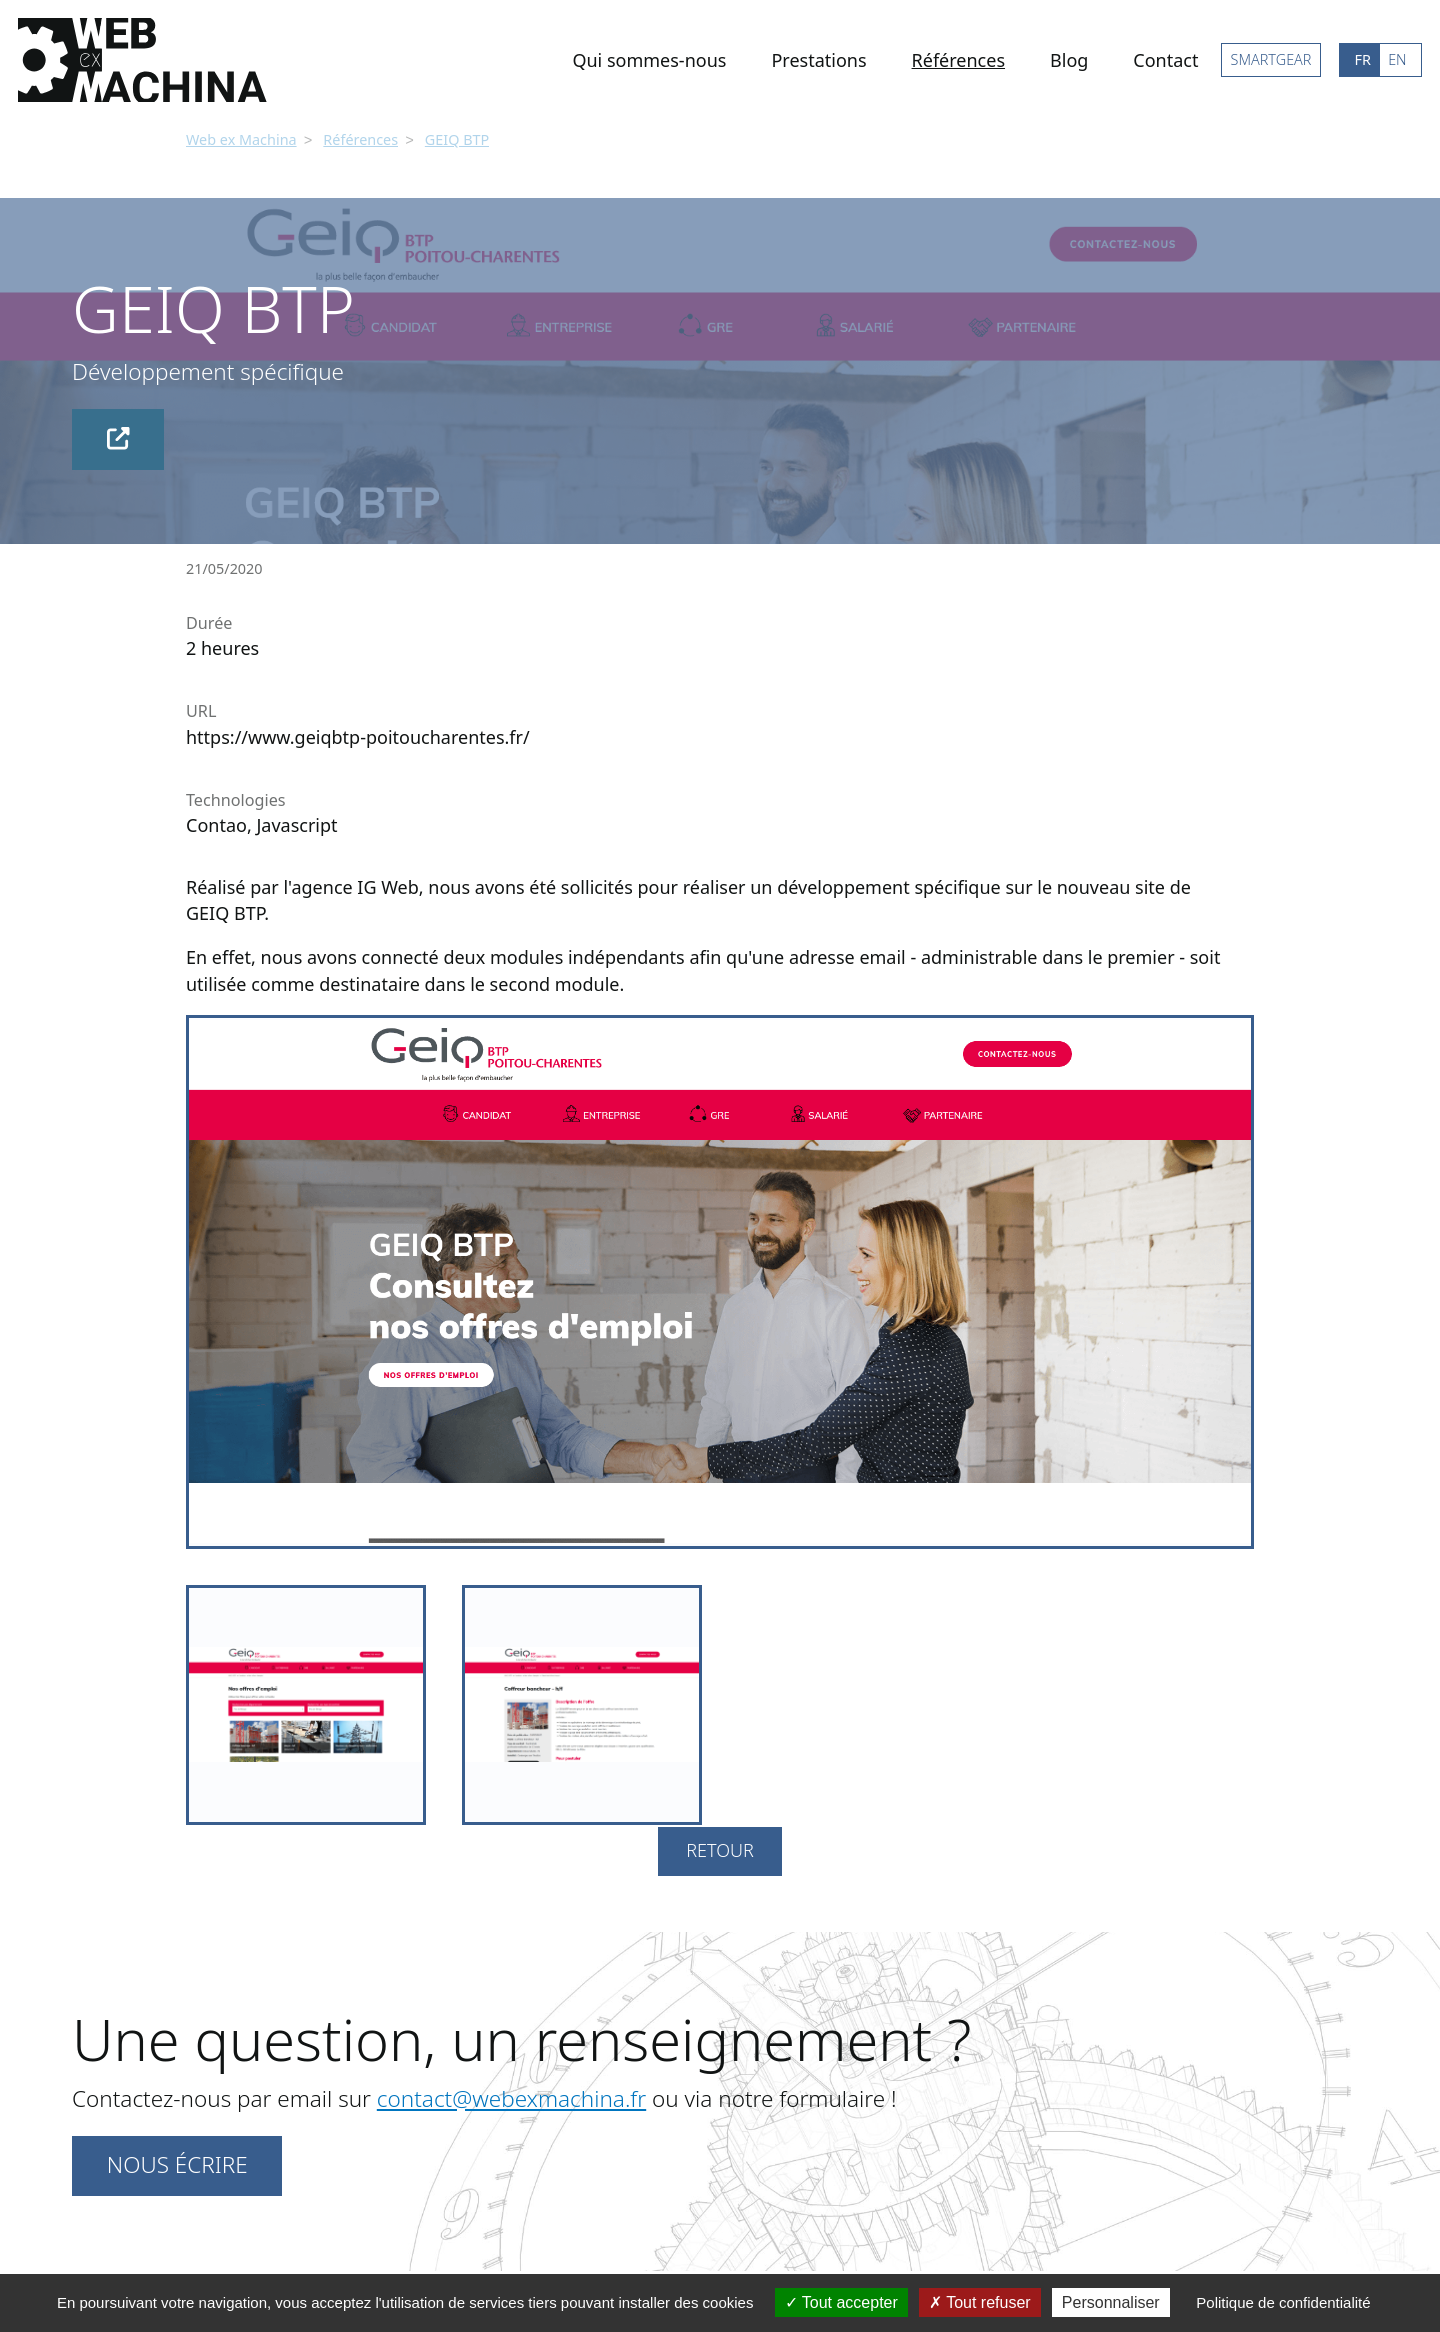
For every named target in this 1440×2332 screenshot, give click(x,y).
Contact (1165, 60)
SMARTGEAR (1271, 59)
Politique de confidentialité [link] (1283, 2302)
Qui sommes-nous (649, 60)
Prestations (818, 60)
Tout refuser (980, 2302)
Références (958, 60)
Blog (1069, 60)
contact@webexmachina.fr (511, 2096)
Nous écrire (177, 2162)
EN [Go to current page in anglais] (1397, 59)
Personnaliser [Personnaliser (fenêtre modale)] (1111, 2302)
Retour (719, 1848)
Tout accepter (841, 2302)
